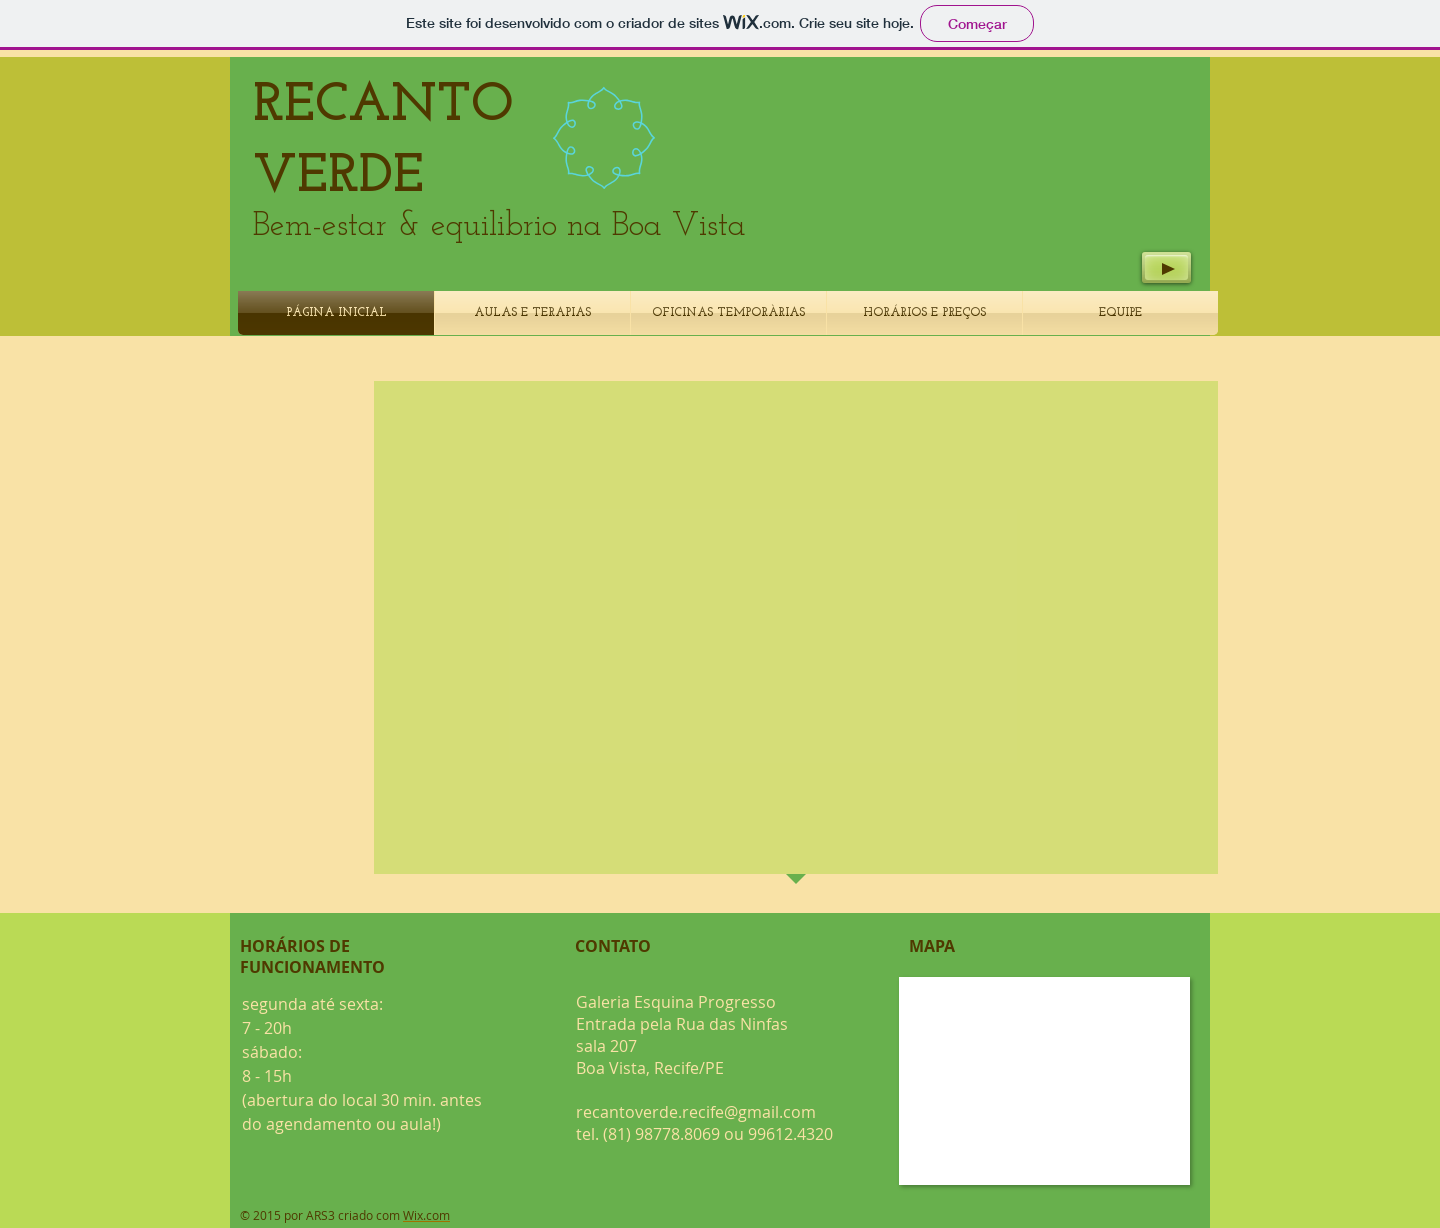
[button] (811, 594)
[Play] (1166, 267)
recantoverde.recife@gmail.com (696, 1112)
